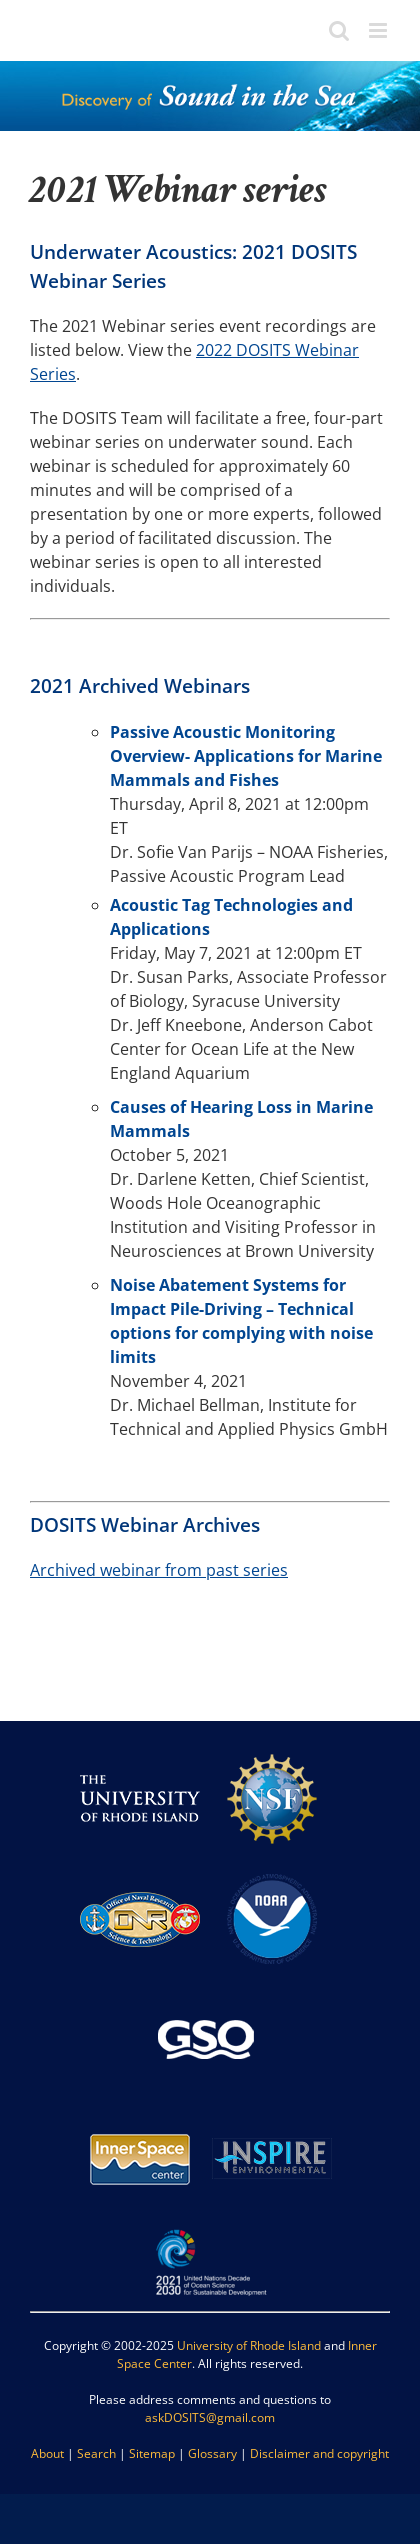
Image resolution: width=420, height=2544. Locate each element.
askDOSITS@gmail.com (210, 2417)
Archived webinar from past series (159, 1570)
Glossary (212, 2453)
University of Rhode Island (249, 2345)
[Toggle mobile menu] (379, 30)
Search (96, 2453)
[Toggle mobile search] (339, 30)
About (47, 2453)
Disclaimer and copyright (319, 2453)
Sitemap (152, 2453)
